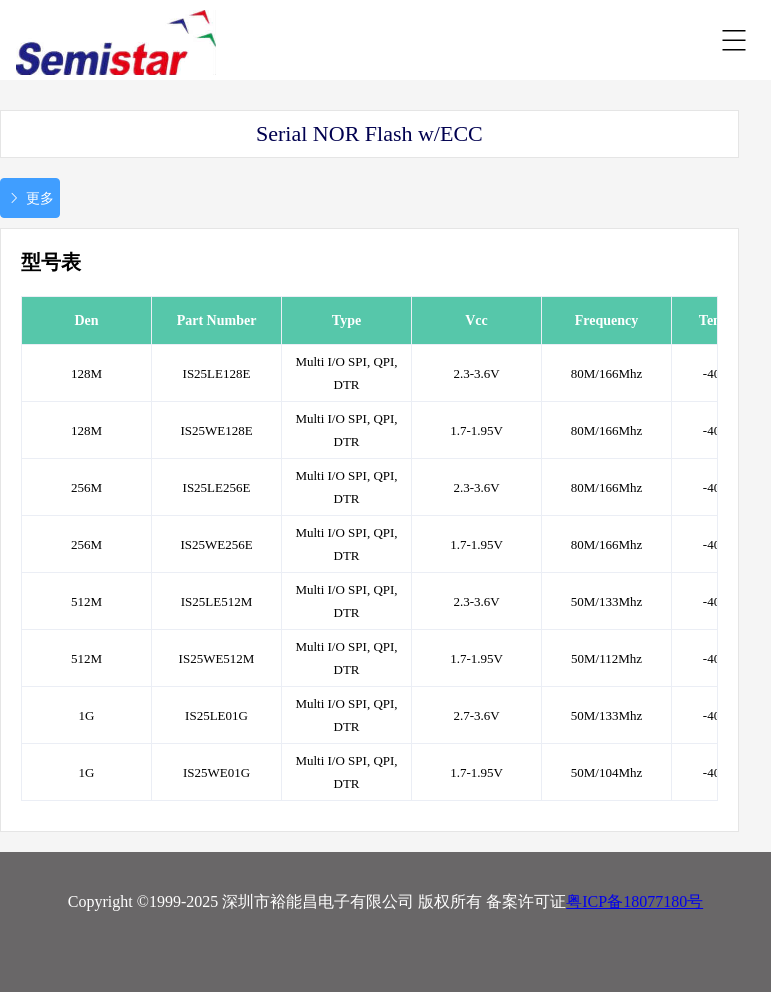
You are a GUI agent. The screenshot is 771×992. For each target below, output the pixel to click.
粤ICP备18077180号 (634, 901)
